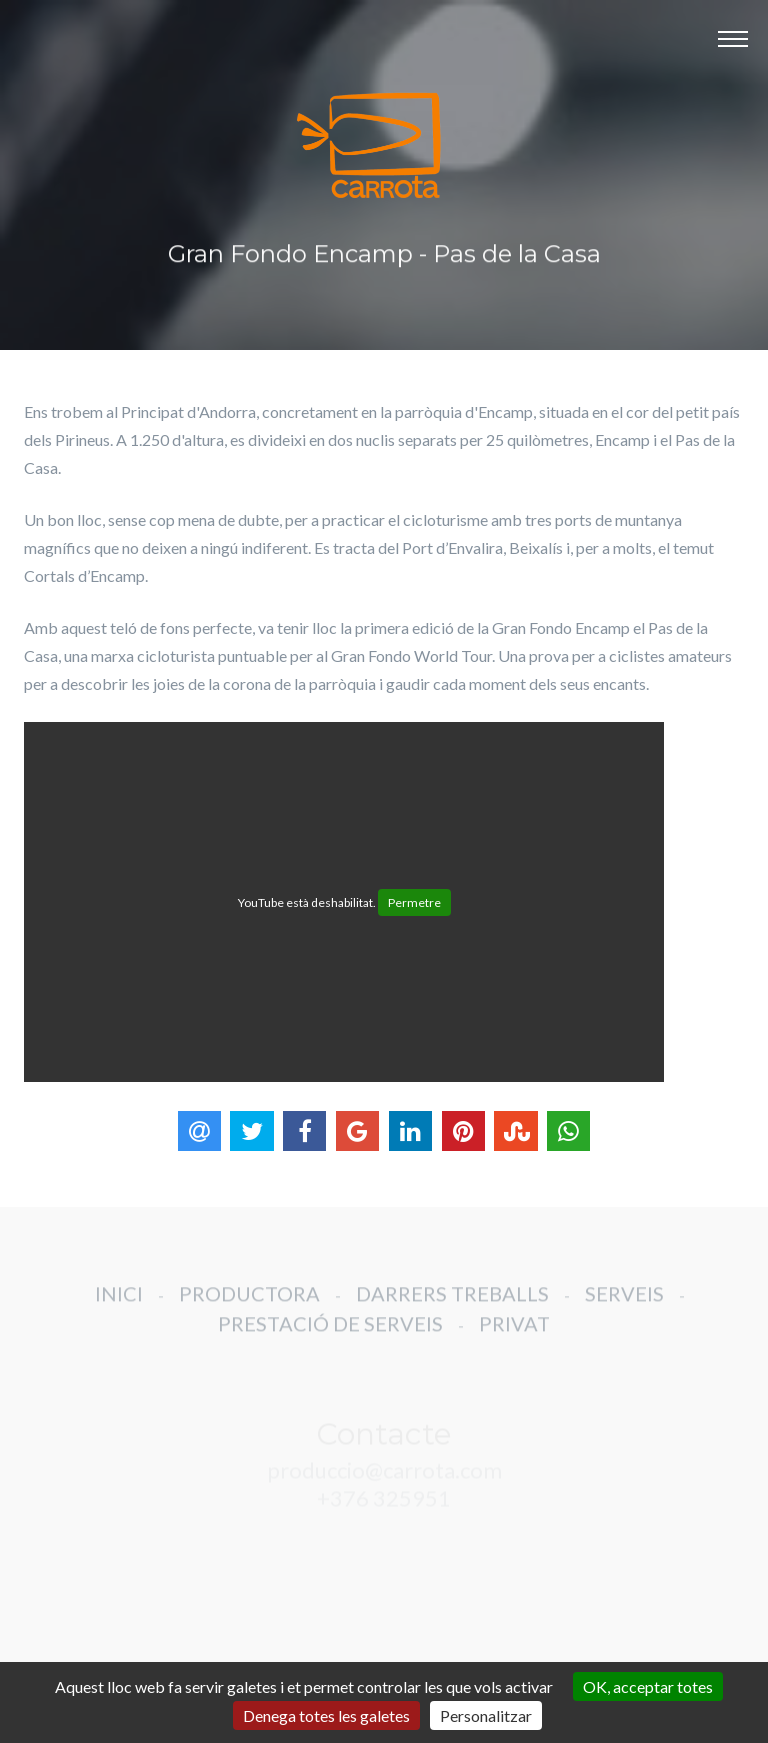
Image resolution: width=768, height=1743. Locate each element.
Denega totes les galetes (326, 1715)
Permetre (414, 902)
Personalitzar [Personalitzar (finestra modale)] (486, 1715)
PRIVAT (514, 1336)
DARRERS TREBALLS (452, 1306)
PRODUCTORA (249, 1306)
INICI (119, 1306)
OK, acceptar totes (648, 1686)
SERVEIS (624, 1306)
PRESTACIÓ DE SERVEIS (330, 1336)
